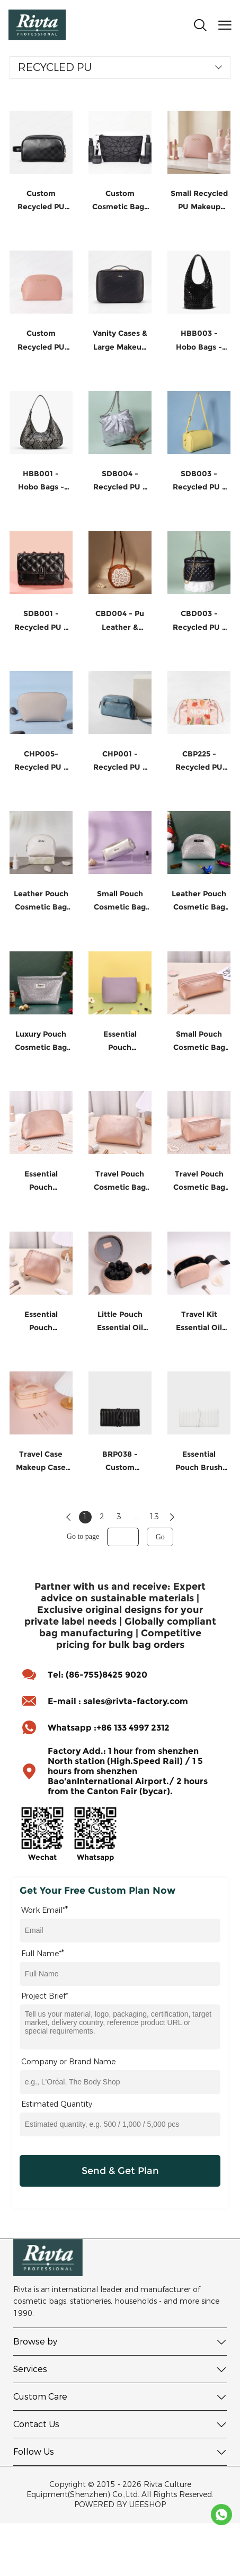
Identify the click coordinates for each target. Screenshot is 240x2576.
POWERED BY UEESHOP (120, 2505)
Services (30, 2369)
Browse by (35, 2341)
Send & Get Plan (120, 2171)
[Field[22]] (120, 2124)
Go (160, 1537)
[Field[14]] (120, 1930)
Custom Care (40, 2396)
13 (154, 1517)
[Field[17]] (120, 2082)
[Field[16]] (120, 1974)
